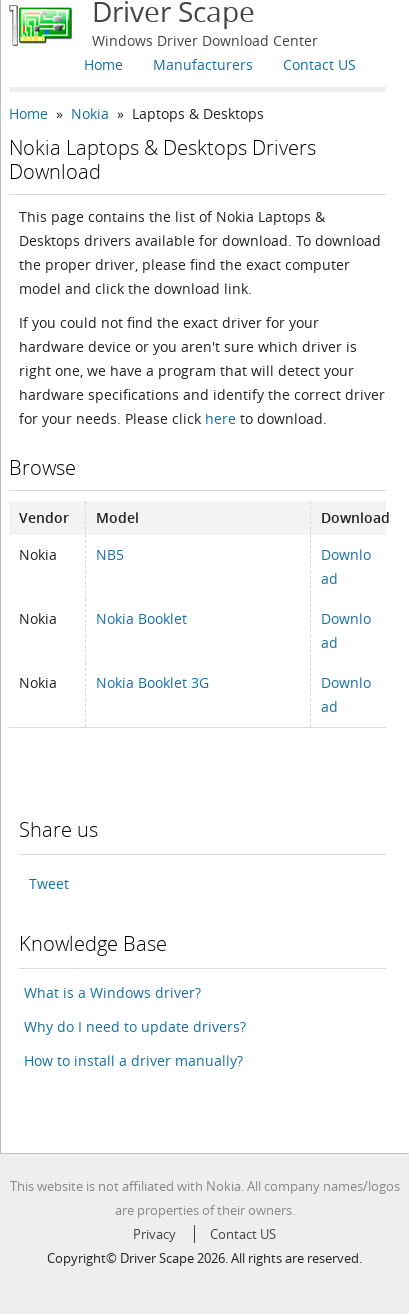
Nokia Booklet (141, 618)
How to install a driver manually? (133, 1060)
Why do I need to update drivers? (135, 1026)
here (220, 418)
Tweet (49, 883)
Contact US (319, 64)
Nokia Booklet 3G (152, 682)
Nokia (90, 113)
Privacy (154, 1234)
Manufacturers (203, 64)
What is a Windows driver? (112, 992)
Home (103, 64)
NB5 (110, 554)
